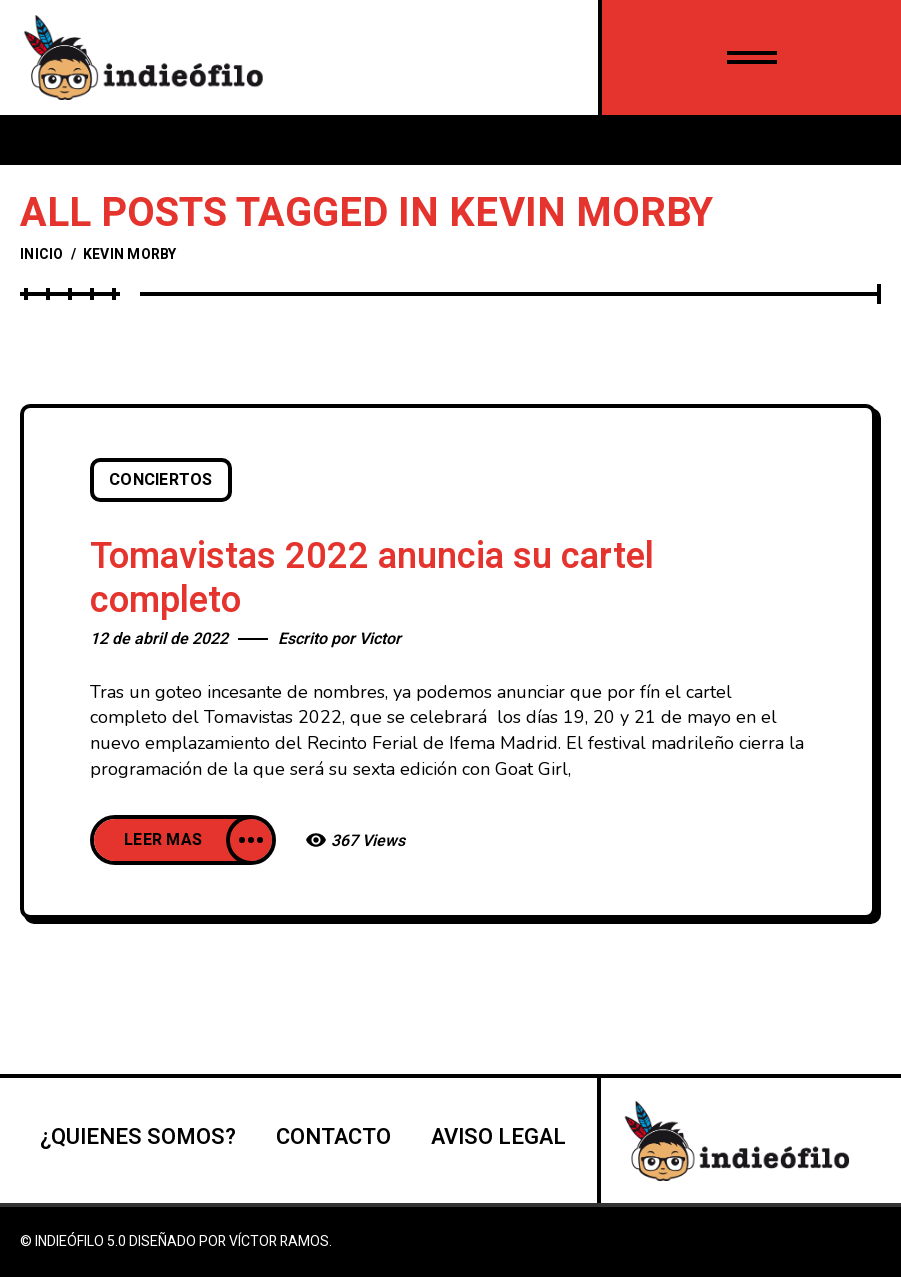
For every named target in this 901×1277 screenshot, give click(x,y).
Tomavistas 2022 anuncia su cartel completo (372, 578)
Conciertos (161, 480)
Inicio (42, 254)
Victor (380, 639)
